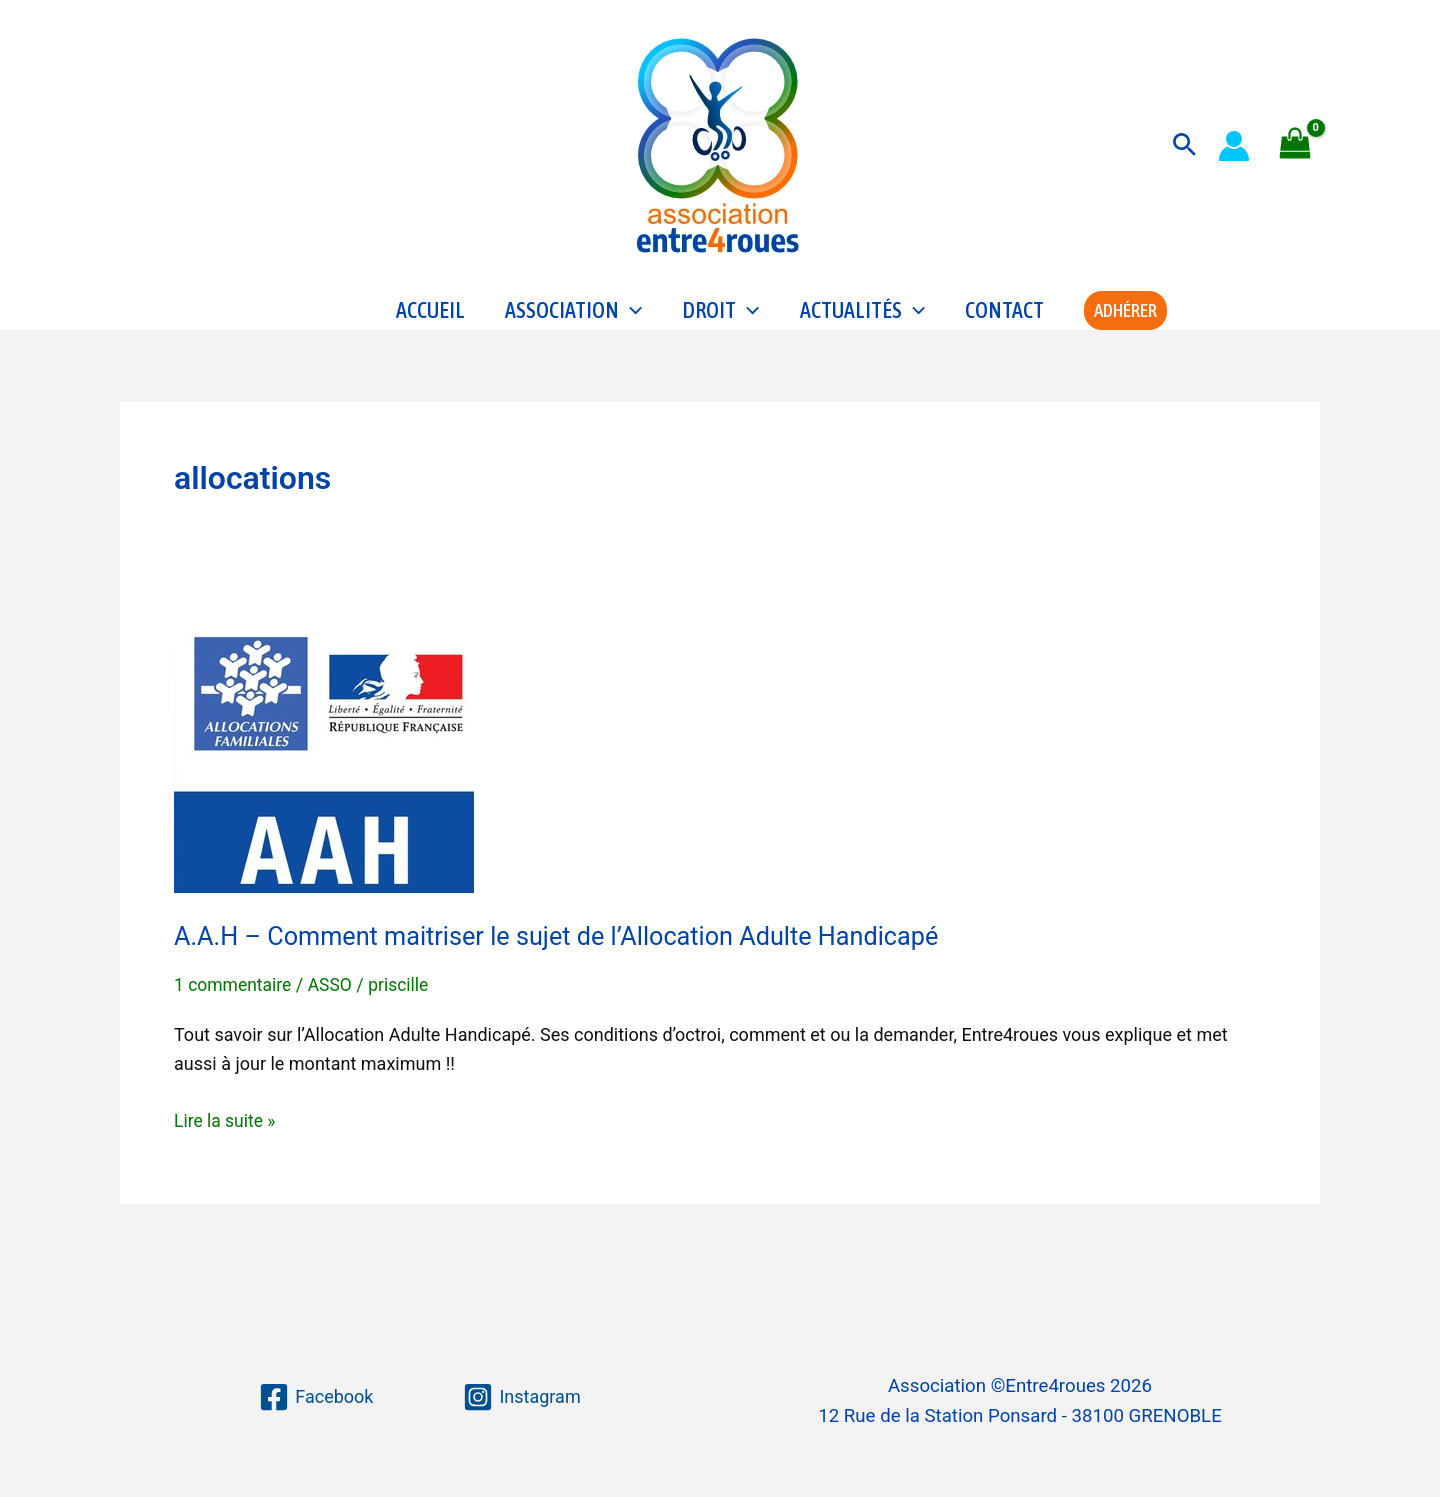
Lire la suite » (226, 1149)
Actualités (862, 326)
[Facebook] (316, 1397)
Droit (720, 326)
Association (573, 326)
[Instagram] (521, 1397)
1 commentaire (234, 1015)
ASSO (334, 1015)
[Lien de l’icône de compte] (1234, 146)
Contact (1004, 326)
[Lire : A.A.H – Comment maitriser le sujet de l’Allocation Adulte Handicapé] (324, 782)
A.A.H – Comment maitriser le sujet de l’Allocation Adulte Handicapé (568, 967)
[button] (1184, 145)
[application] (630, 326)
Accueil (430, 326)
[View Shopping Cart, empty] (1295, 145)
